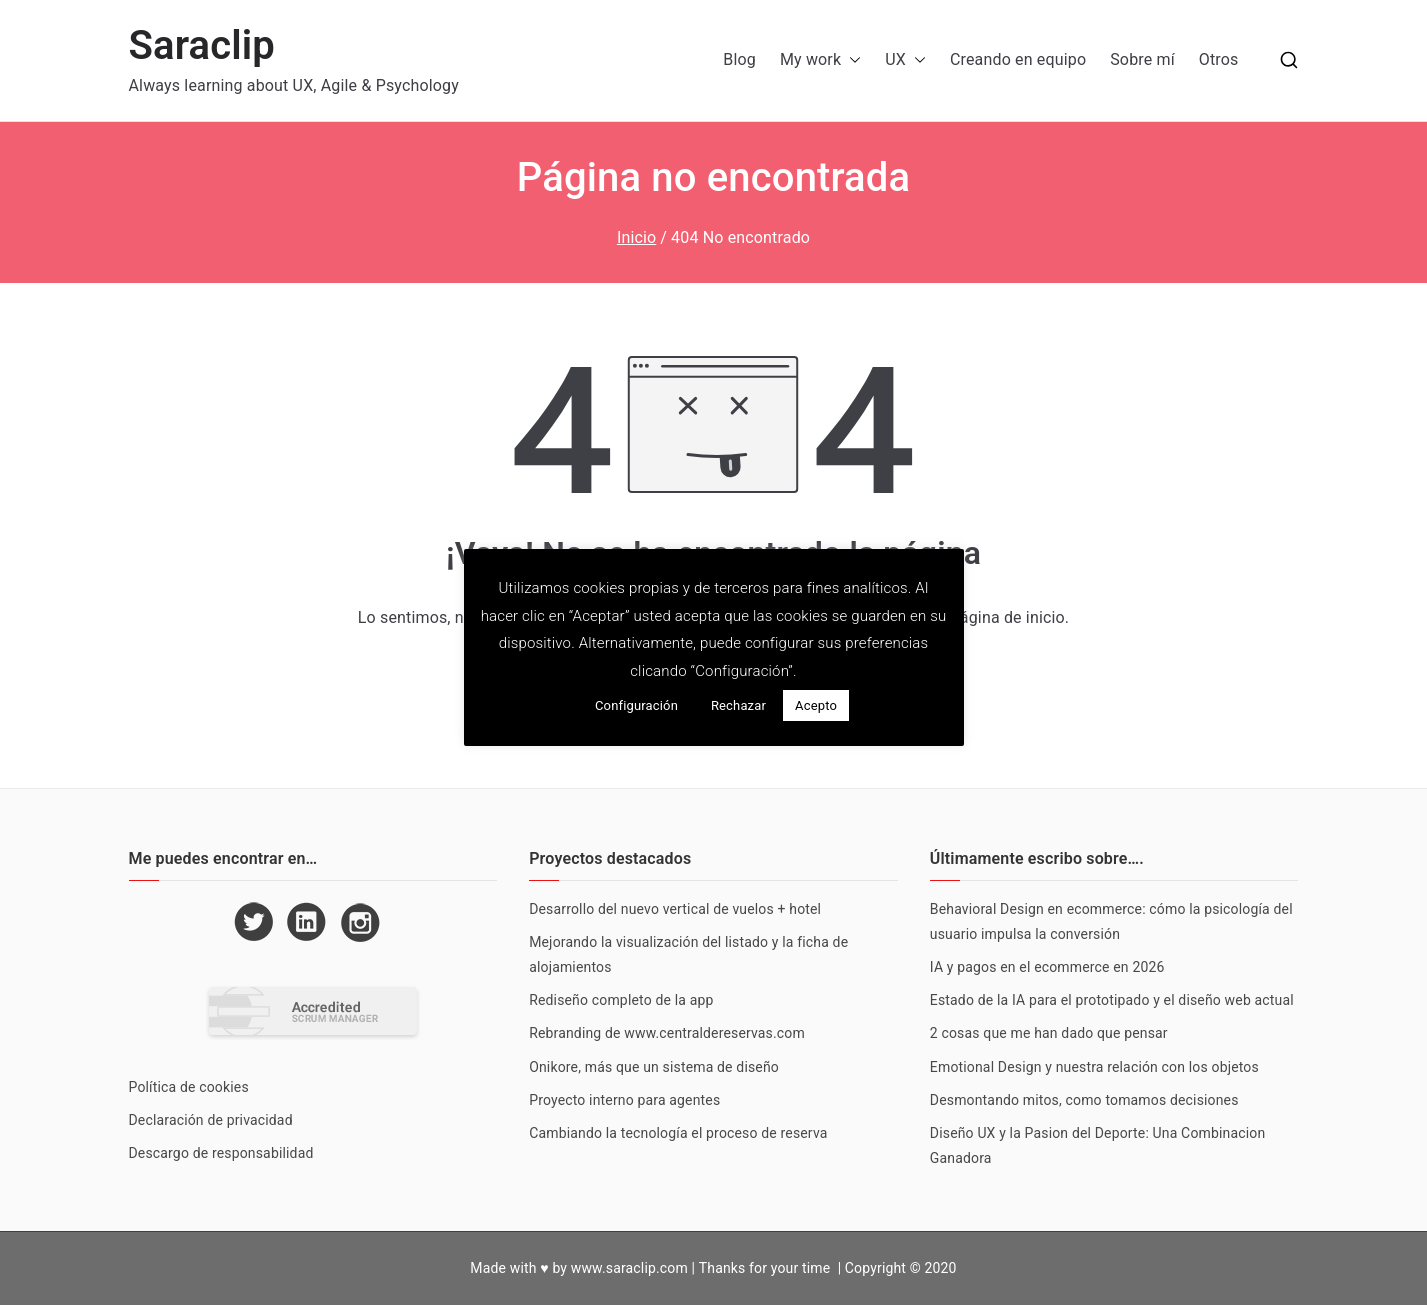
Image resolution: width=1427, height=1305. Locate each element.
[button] (851, 60)
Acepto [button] (816, 705)
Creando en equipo (1018, 59)
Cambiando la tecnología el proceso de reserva (678, 1133)
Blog (739, 59)
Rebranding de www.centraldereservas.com (667, 1033)
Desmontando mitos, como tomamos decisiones (1084, 1100)
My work (820, 60)
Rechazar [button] (738, 705)
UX (905, 60)
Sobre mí (1142, 59)
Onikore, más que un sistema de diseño (654, 1067)
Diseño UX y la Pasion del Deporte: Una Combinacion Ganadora (1097, 1145)
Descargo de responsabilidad (221, 1153)
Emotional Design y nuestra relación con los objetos (1094, 1067)
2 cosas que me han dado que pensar (1049, 1033)
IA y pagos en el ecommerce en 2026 (1047, 967)
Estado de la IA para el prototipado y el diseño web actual (1112, 1000)
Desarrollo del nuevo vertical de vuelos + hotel (675, 909)
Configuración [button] (636, 705)
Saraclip (202, 45)
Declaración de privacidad (211, 1120)
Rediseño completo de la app (621, 1000)
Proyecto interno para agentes (624, 1100)
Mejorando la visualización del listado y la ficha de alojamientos (688, 954)
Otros (1219, 59)
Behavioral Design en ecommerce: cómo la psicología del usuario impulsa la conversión (1111, 921)
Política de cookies (189, 1087)
